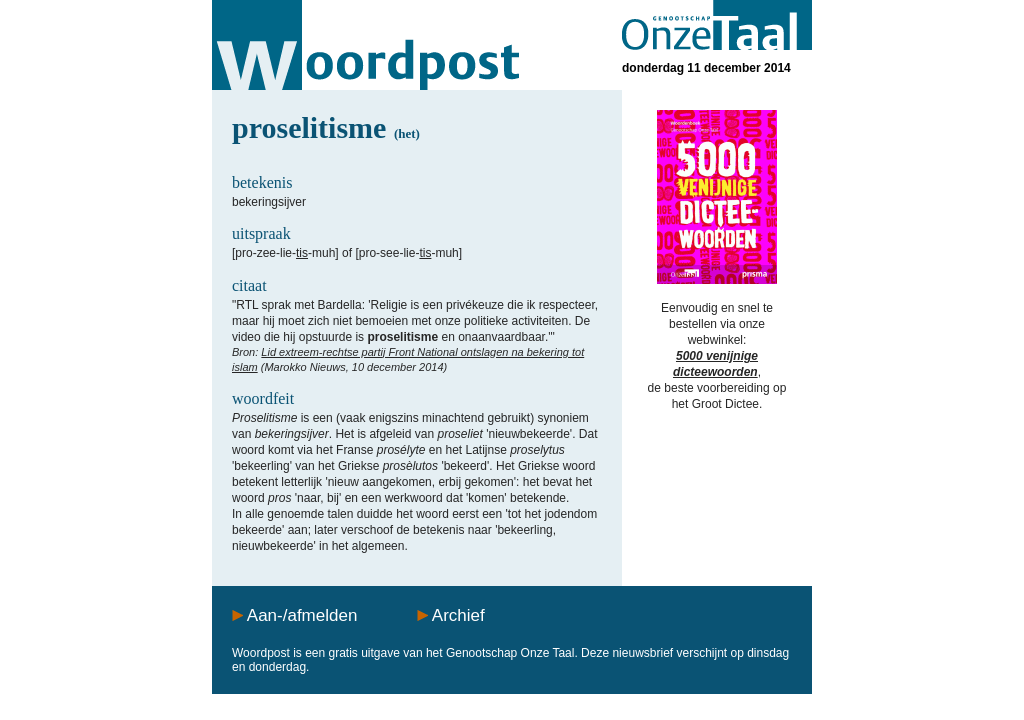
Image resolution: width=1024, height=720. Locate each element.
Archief (458, 615)
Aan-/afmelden (302, 615)
